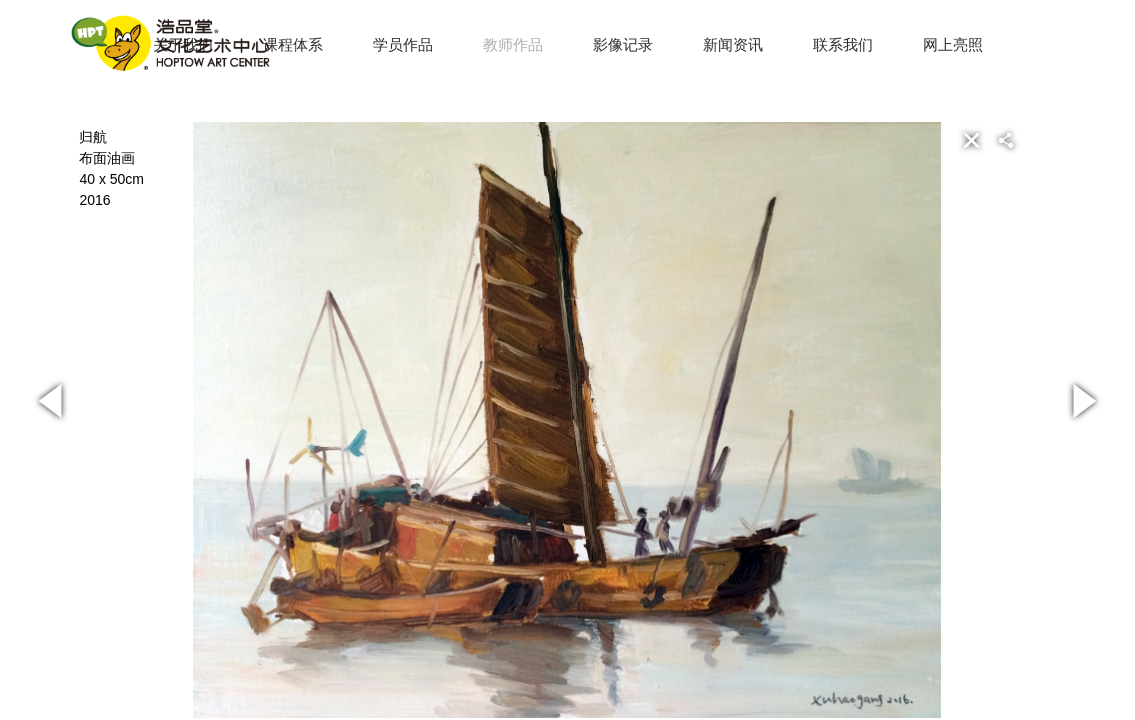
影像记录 (623, 44)
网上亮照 (953, 44)
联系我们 (843, 44)
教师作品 (513, 44)
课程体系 (293, 44)
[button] (1038, 140)
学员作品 (403, 44)
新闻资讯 (733, 44)
